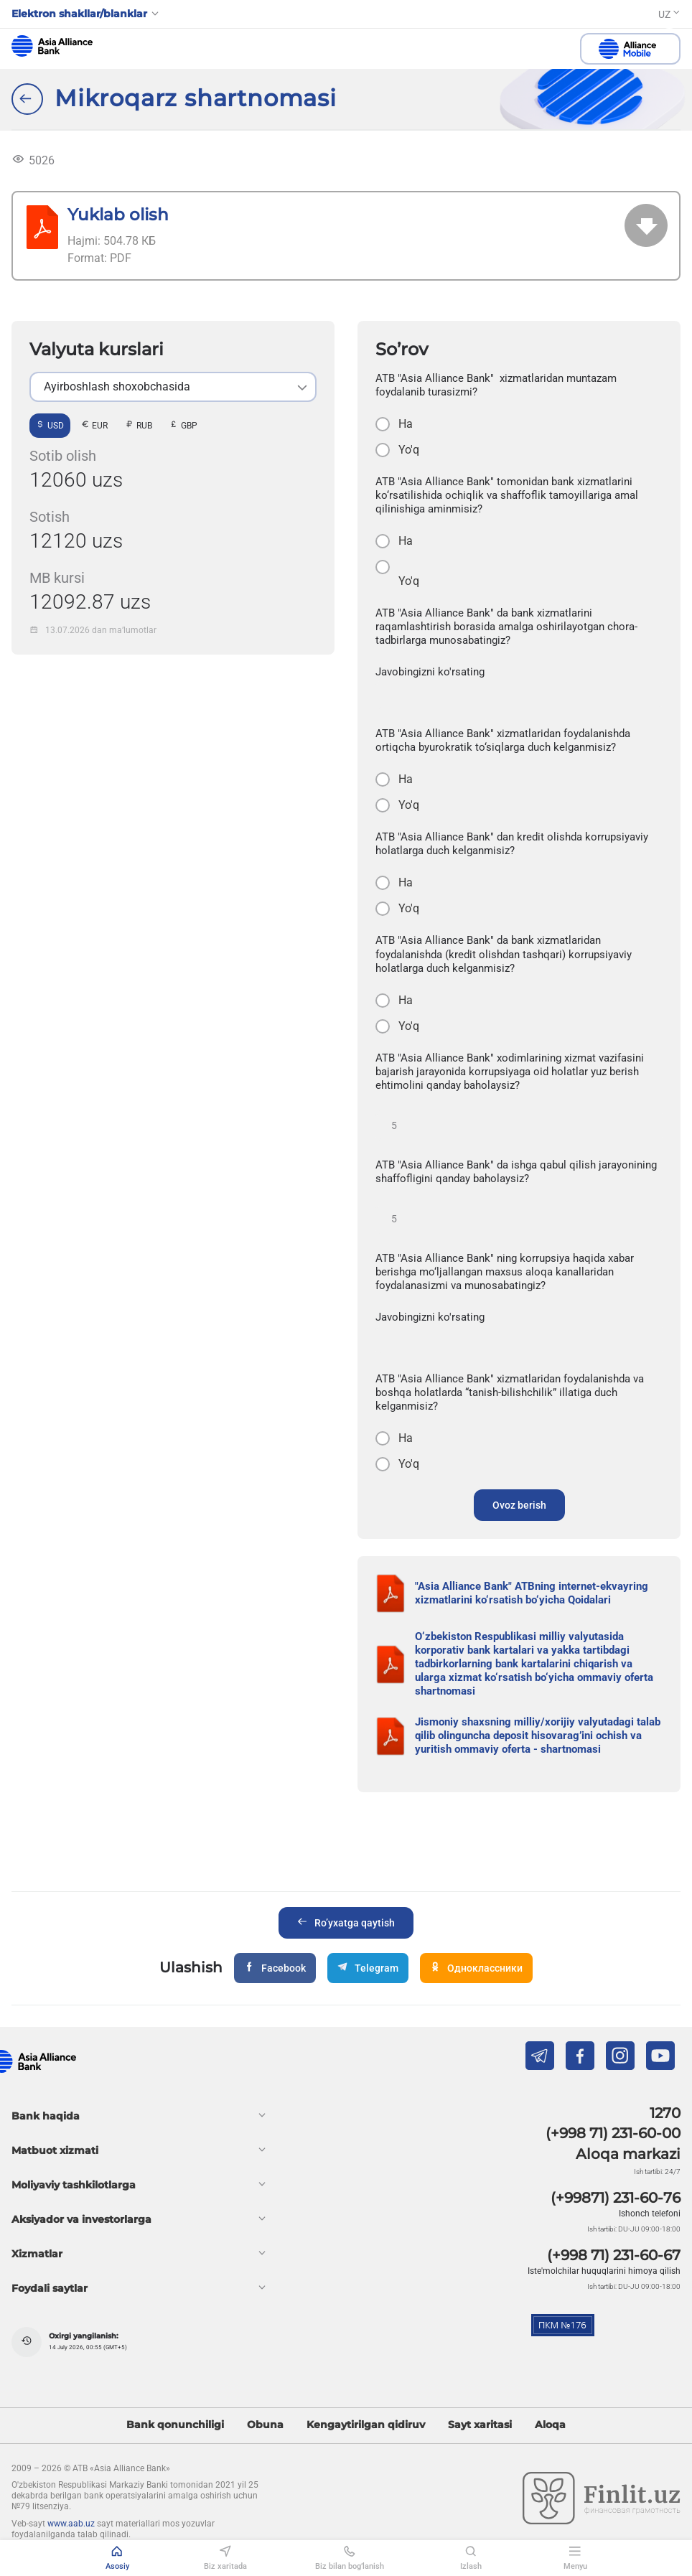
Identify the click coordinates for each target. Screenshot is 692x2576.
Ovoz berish (519, 1505)
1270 (665, 2113)
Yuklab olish (118, 214)
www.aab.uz (71, 2524)
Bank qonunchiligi (175, 2425)
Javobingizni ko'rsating (430, 671)
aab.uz (52, 46)
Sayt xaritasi (480, 2425)
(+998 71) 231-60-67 (614, 2255)
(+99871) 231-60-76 (616, 2197)
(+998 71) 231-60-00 (613, 2133)
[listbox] (173, 387)
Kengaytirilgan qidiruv (366, 2425)
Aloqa (550, 2425)
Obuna (265, 2425)
